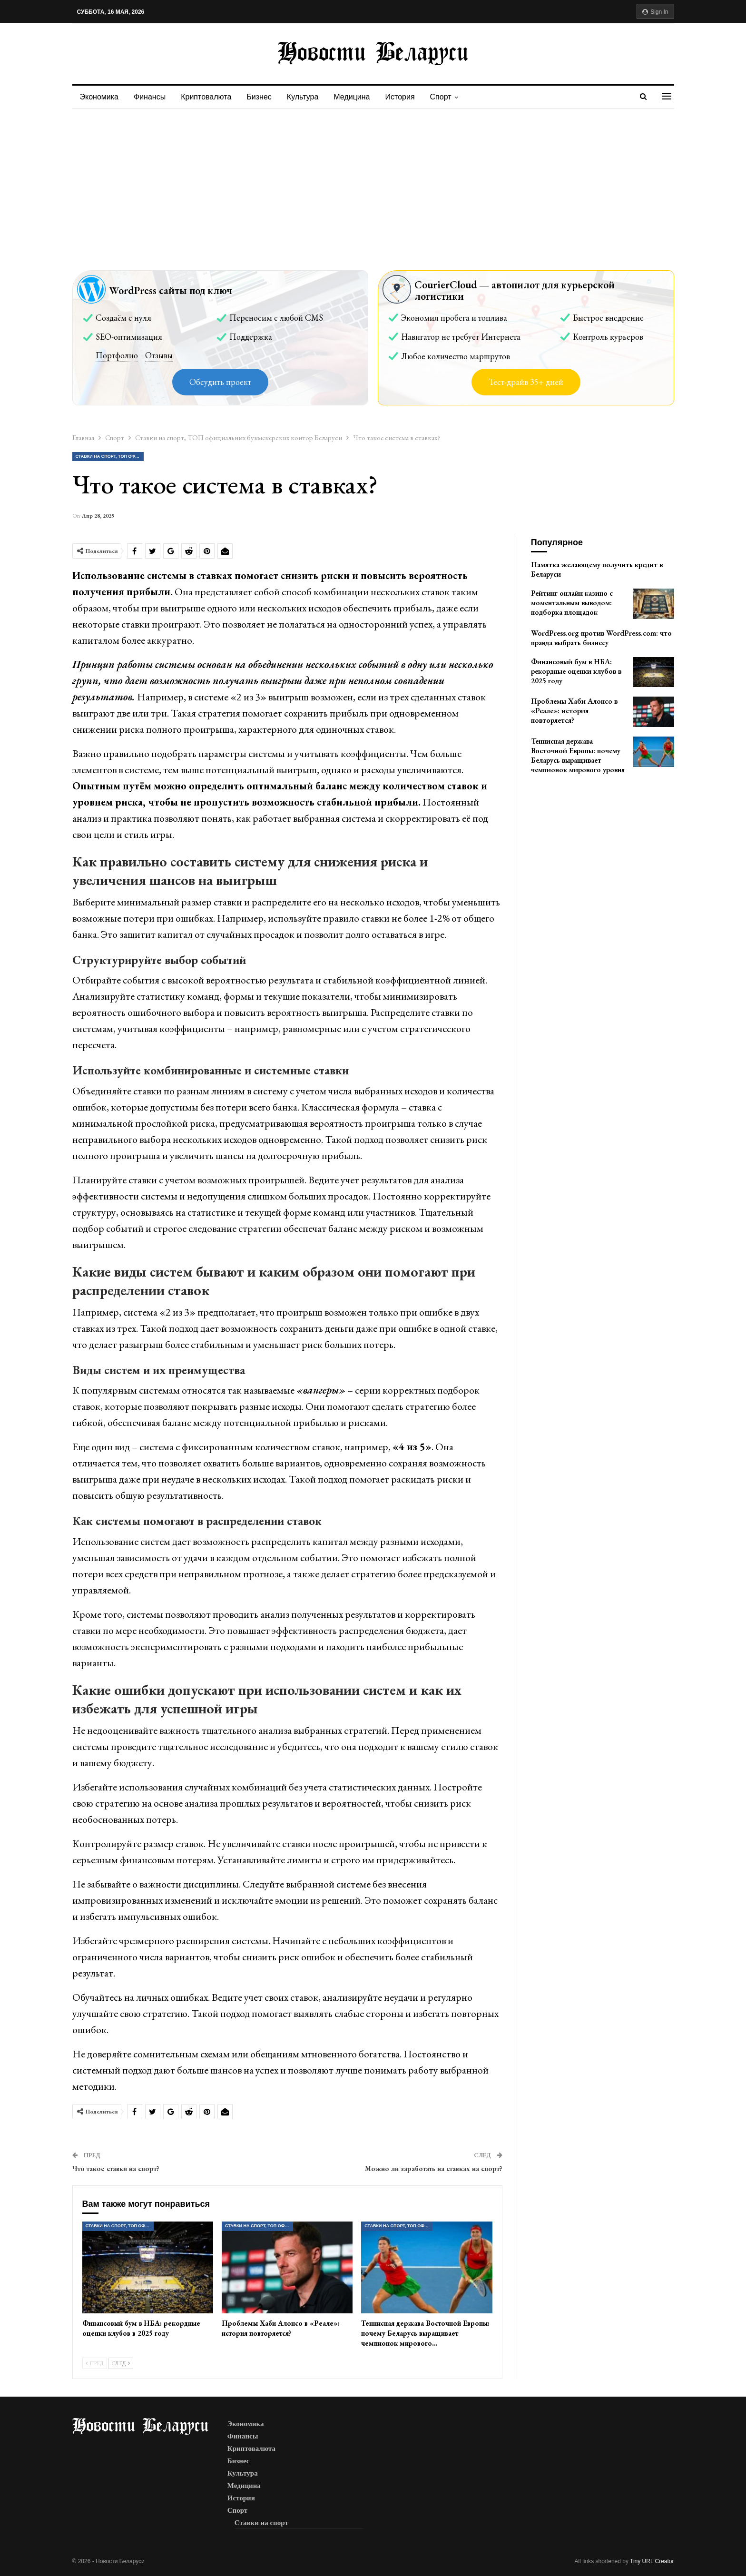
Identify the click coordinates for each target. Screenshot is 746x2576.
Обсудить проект (220, 381)
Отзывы (159, 355)
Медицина (359, 97)
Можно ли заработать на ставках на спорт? (433, 2168)
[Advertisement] (373, 179)
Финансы (151, 97)
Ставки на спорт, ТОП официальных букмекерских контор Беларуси (110, 456)
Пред (95, 2363)
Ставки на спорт (261, 2523)
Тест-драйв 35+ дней (526, 381)
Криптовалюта (209, 97)
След (121, 2363)
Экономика (99, 97)
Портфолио (117, 355)
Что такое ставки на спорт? (115, 2168)
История (408, 97)
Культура (308, 97)
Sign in (655, 12)
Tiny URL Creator (652, 2561)
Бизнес (263, 97)
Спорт (450, 97)
